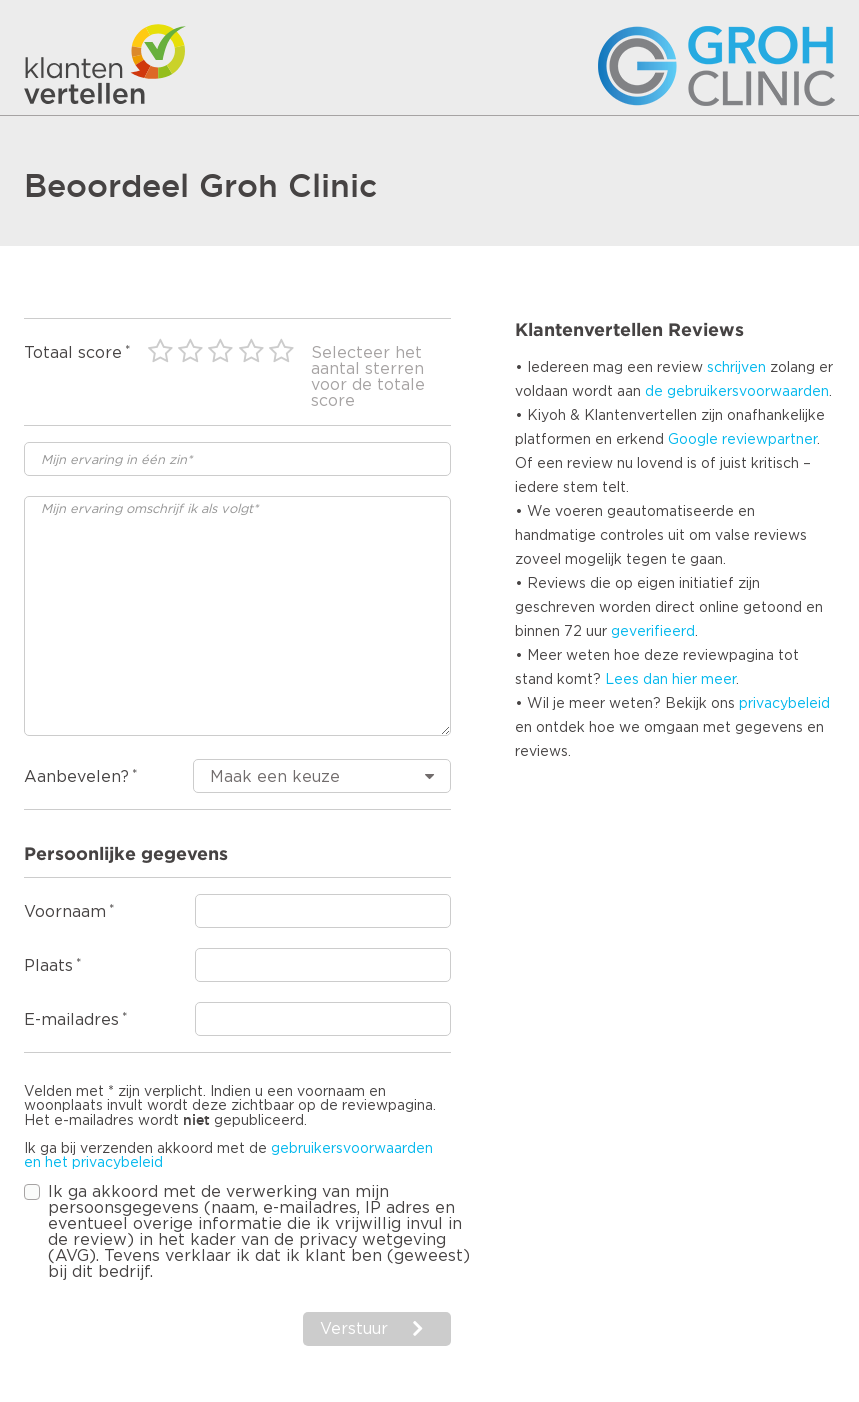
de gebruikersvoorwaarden (737, 392)
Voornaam (65, 912)
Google (693, 440)
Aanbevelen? (76, 777)
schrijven (736, 368)
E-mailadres (71, 1020)
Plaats (48, 966)
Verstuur (354, 1329)
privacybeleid (784, 704)
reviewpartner (769, 440)
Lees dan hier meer (670, 680)
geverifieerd (653, 632)
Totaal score (73, 353)
